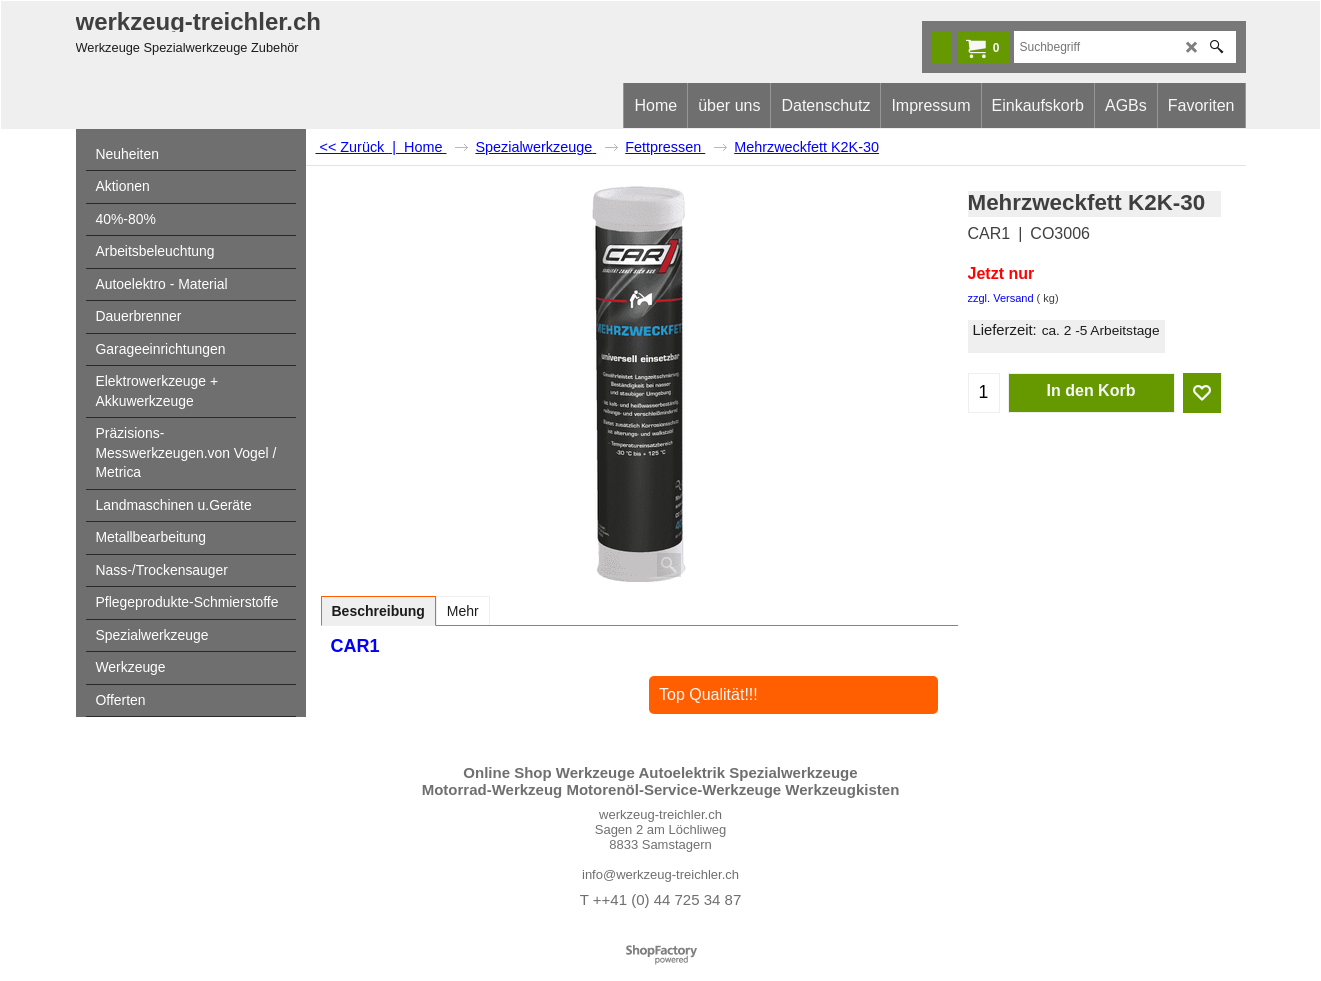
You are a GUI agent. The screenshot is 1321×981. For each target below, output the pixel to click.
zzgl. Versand (1001, 298)
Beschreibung (378, 611)
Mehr (463, 611)
